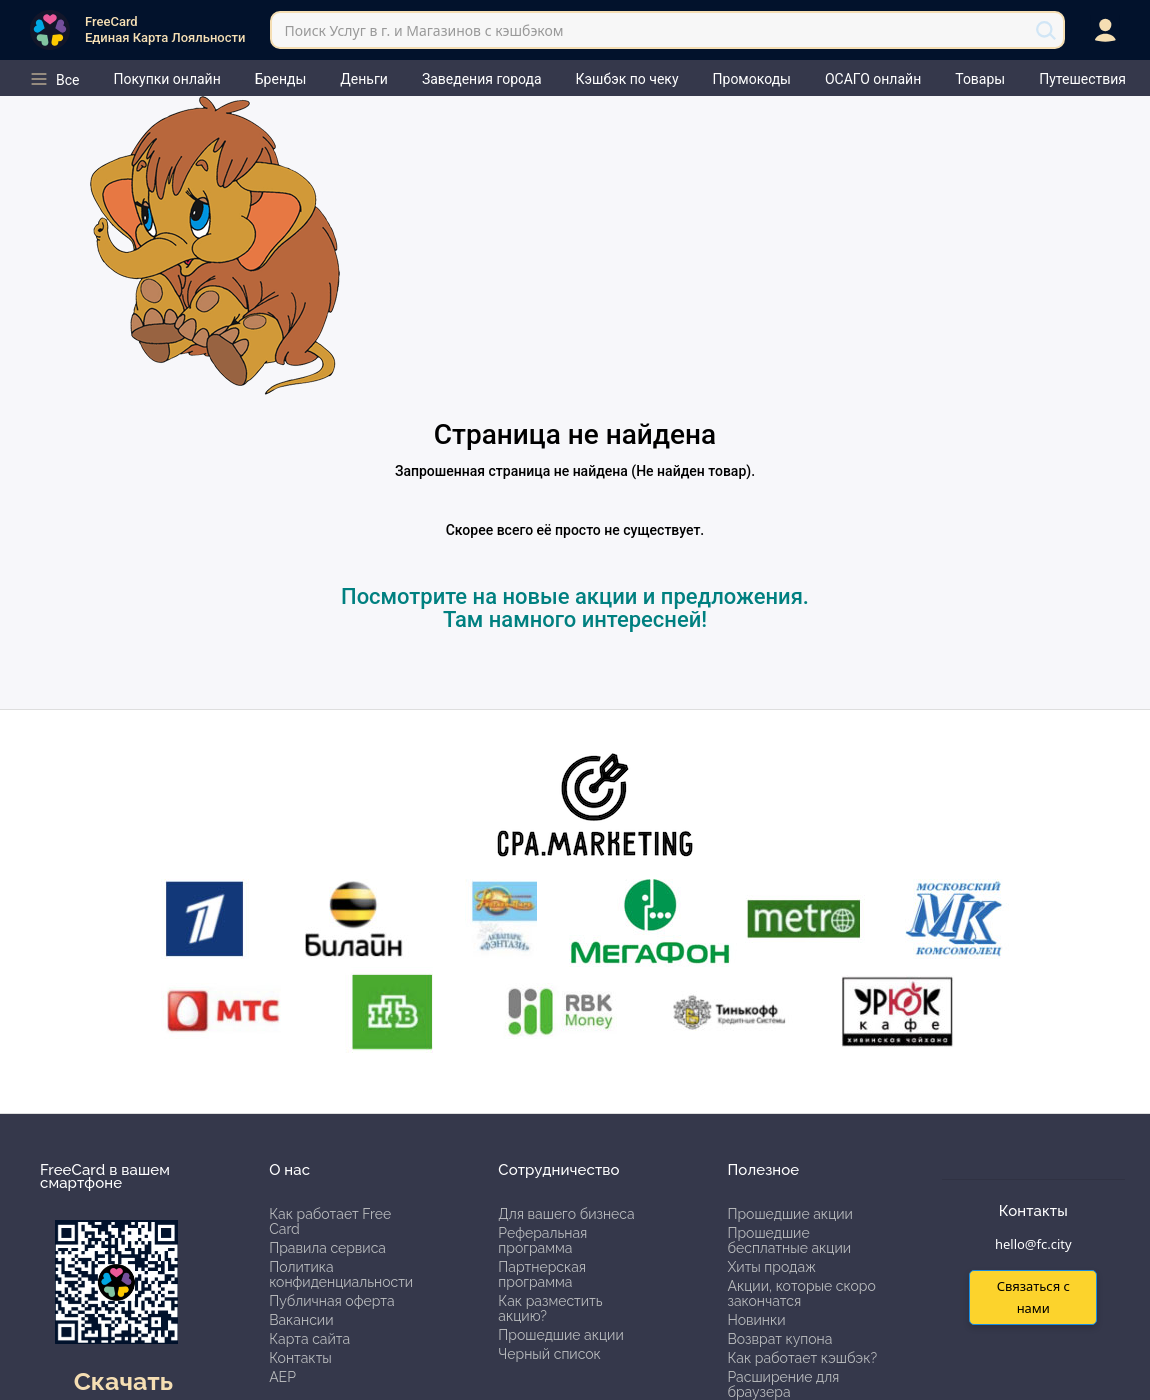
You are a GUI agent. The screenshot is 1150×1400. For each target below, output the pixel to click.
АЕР (282, 1377)
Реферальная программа (542, 1240)
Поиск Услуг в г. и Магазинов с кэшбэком (423, 30)
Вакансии (301, 1320)
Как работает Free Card (330, 1221)
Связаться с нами (1033, 1296)
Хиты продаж (771, 1267)
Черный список (549, 1354)
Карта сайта (309, 1339)
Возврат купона (779, 1339)
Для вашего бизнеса (566, 1214)
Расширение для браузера (783, 1384)
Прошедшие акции (560, 1335)
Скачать (123, 1381)
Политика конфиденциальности (341, 1274)
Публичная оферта (331, 1301)
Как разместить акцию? (550, 1308)
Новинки (756, 1320)
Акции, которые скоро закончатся (801, 1293)
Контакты (300, 1358)
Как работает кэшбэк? (802, 1358)
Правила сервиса (327, 1248)
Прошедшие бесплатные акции (789, 1240)
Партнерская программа (542, 1274)
